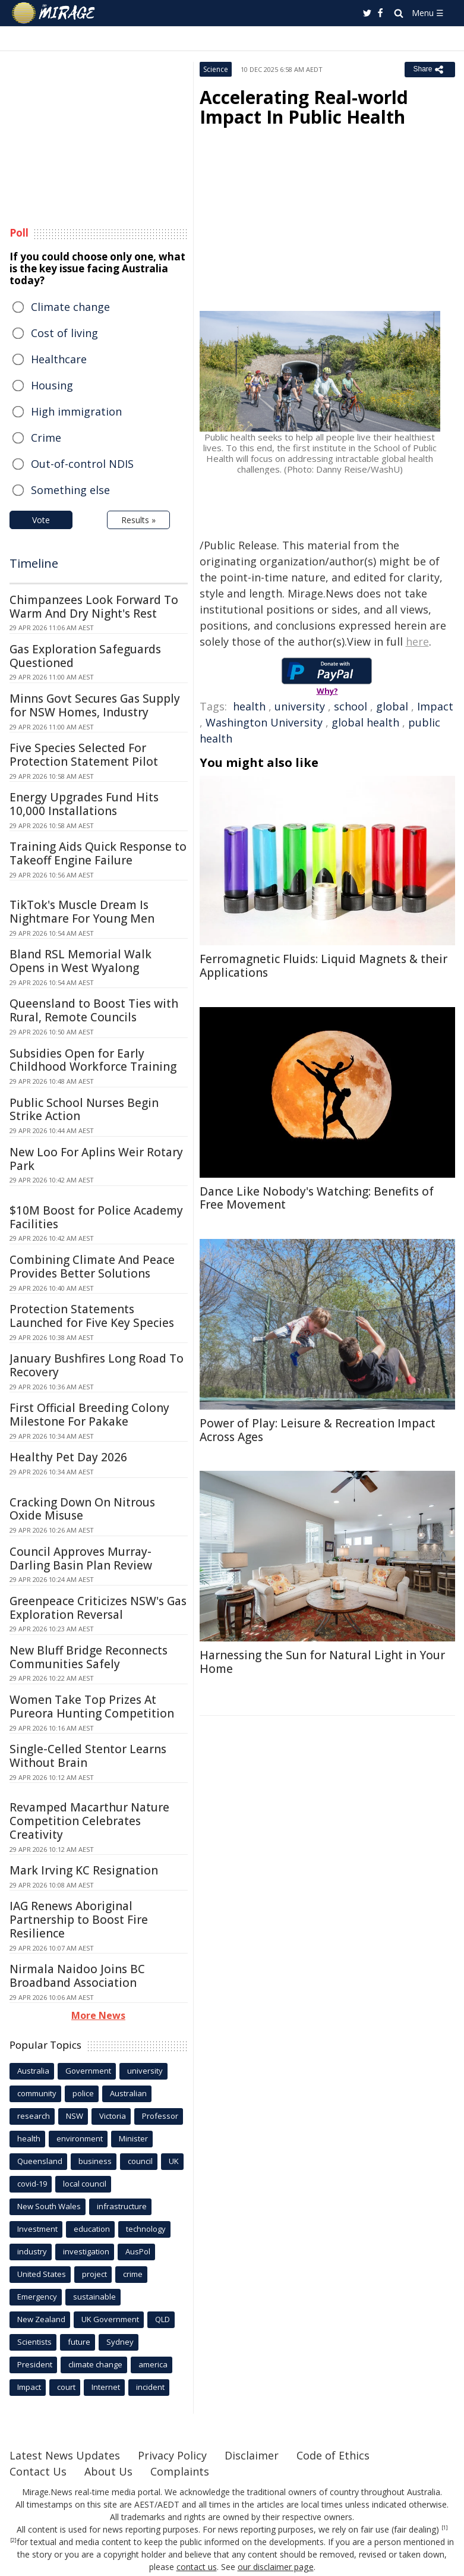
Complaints (179, 2471)
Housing (52, 385)
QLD (162, 2319)
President (34, 2364)
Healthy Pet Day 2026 (68, 1457)
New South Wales (49, 2206)
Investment (37, 2228)
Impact (435, 706)
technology (146, 2228)
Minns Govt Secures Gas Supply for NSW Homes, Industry (95, 705)
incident (150, 2387)
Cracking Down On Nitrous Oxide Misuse (82, 1509)
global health (365, 722)
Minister (133, 2138)
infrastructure (122, 2206)
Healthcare (59, 359)
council (140, 2161)
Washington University (264, 722)
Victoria (112, 2116)
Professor (160, 2116)
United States (41, 2274)
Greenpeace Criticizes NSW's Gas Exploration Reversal (98, 1607)
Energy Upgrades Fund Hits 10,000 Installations (84, 804)
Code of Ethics (333, 2455)
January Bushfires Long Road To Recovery (97, 1365)
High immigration (76, 411)
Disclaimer (252, 2455)
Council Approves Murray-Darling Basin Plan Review (81, 1558)
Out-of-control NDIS (82, 464)
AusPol (137, 2251)
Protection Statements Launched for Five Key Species (92, 1316)
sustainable (94, 2296)
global (392, 706)
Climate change (70, 307)
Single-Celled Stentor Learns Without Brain (88, 1755)
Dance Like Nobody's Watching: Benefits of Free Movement (317, 1198)
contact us (196, 2566)
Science (215, 69)
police (83, 2093)
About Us (108, 2471)
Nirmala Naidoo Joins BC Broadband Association (77, 1975)
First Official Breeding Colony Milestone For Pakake (89, 1414)
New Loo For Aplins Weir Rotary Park (96, 1159)
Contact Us (38, 2471)
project (94, 2274)
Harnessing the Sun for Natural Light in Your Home (322, 1662)
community (36, 2093)
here (417, 641)
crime (133, 2274)
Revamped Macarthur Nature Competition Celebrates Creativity (89, 1821)
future (79, 2341)
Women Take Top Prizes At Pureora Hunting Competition (92, 1706)
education (92, 2228)
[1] (444, 2527)
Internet (105, 2387)
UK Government (110, 2319)
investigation (86, 2251)
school (350, 706)
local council (84, 2183)
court (66, 2387)
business (95, 2161)
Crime (46, 437)
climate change (95, 2364)
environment (79, 2138)
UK (174, 2161)
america (153, 2364)
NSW (74, 2116)
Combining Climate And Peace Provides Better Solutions (92, 1266)
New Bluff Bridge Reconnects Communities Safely (89, 1657)
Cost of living (64, 333)
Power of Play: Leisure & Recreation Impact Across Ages (317, 1430)
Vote (41, 520)
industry (32, 2251)
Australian (128, 2093)
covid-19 (32, 2183)
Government (88, 2070)
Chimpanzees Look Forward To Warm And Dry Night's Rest (94, 606)
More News (98, 2015)
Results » (138, 520)
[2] (13, 2540)
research (33, 2116)
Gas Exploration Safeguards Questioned (85, 656)
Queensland (39, 2161)
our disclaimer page (275, 2566)
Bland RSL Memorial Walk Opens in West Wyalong (80, 961)
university (299, 706)
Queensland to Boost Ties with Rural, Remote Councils (94, 1010)
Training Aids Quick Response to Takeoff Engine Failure (98, 853)
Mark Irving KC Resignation (84, 1870)
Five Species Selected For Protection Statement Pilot (84, 754)
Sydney (120, 2341)
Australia (33, 2070)
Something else (70, 490)
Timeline (34, 563)
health (249, 706)
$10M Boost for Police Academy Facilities (96, 1217)
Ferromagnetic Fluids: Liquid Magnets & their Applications (323, 965)
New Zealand (41, 2319)
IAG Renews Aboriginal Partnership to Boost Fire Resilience (79, 1919)
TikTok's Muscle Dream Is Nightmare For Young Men (82, 911)
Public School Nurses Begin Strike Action (84, 1109)
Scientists (34, 2341)
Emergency (37, 2296)
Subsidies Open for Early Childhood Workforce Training (93, 1060)
